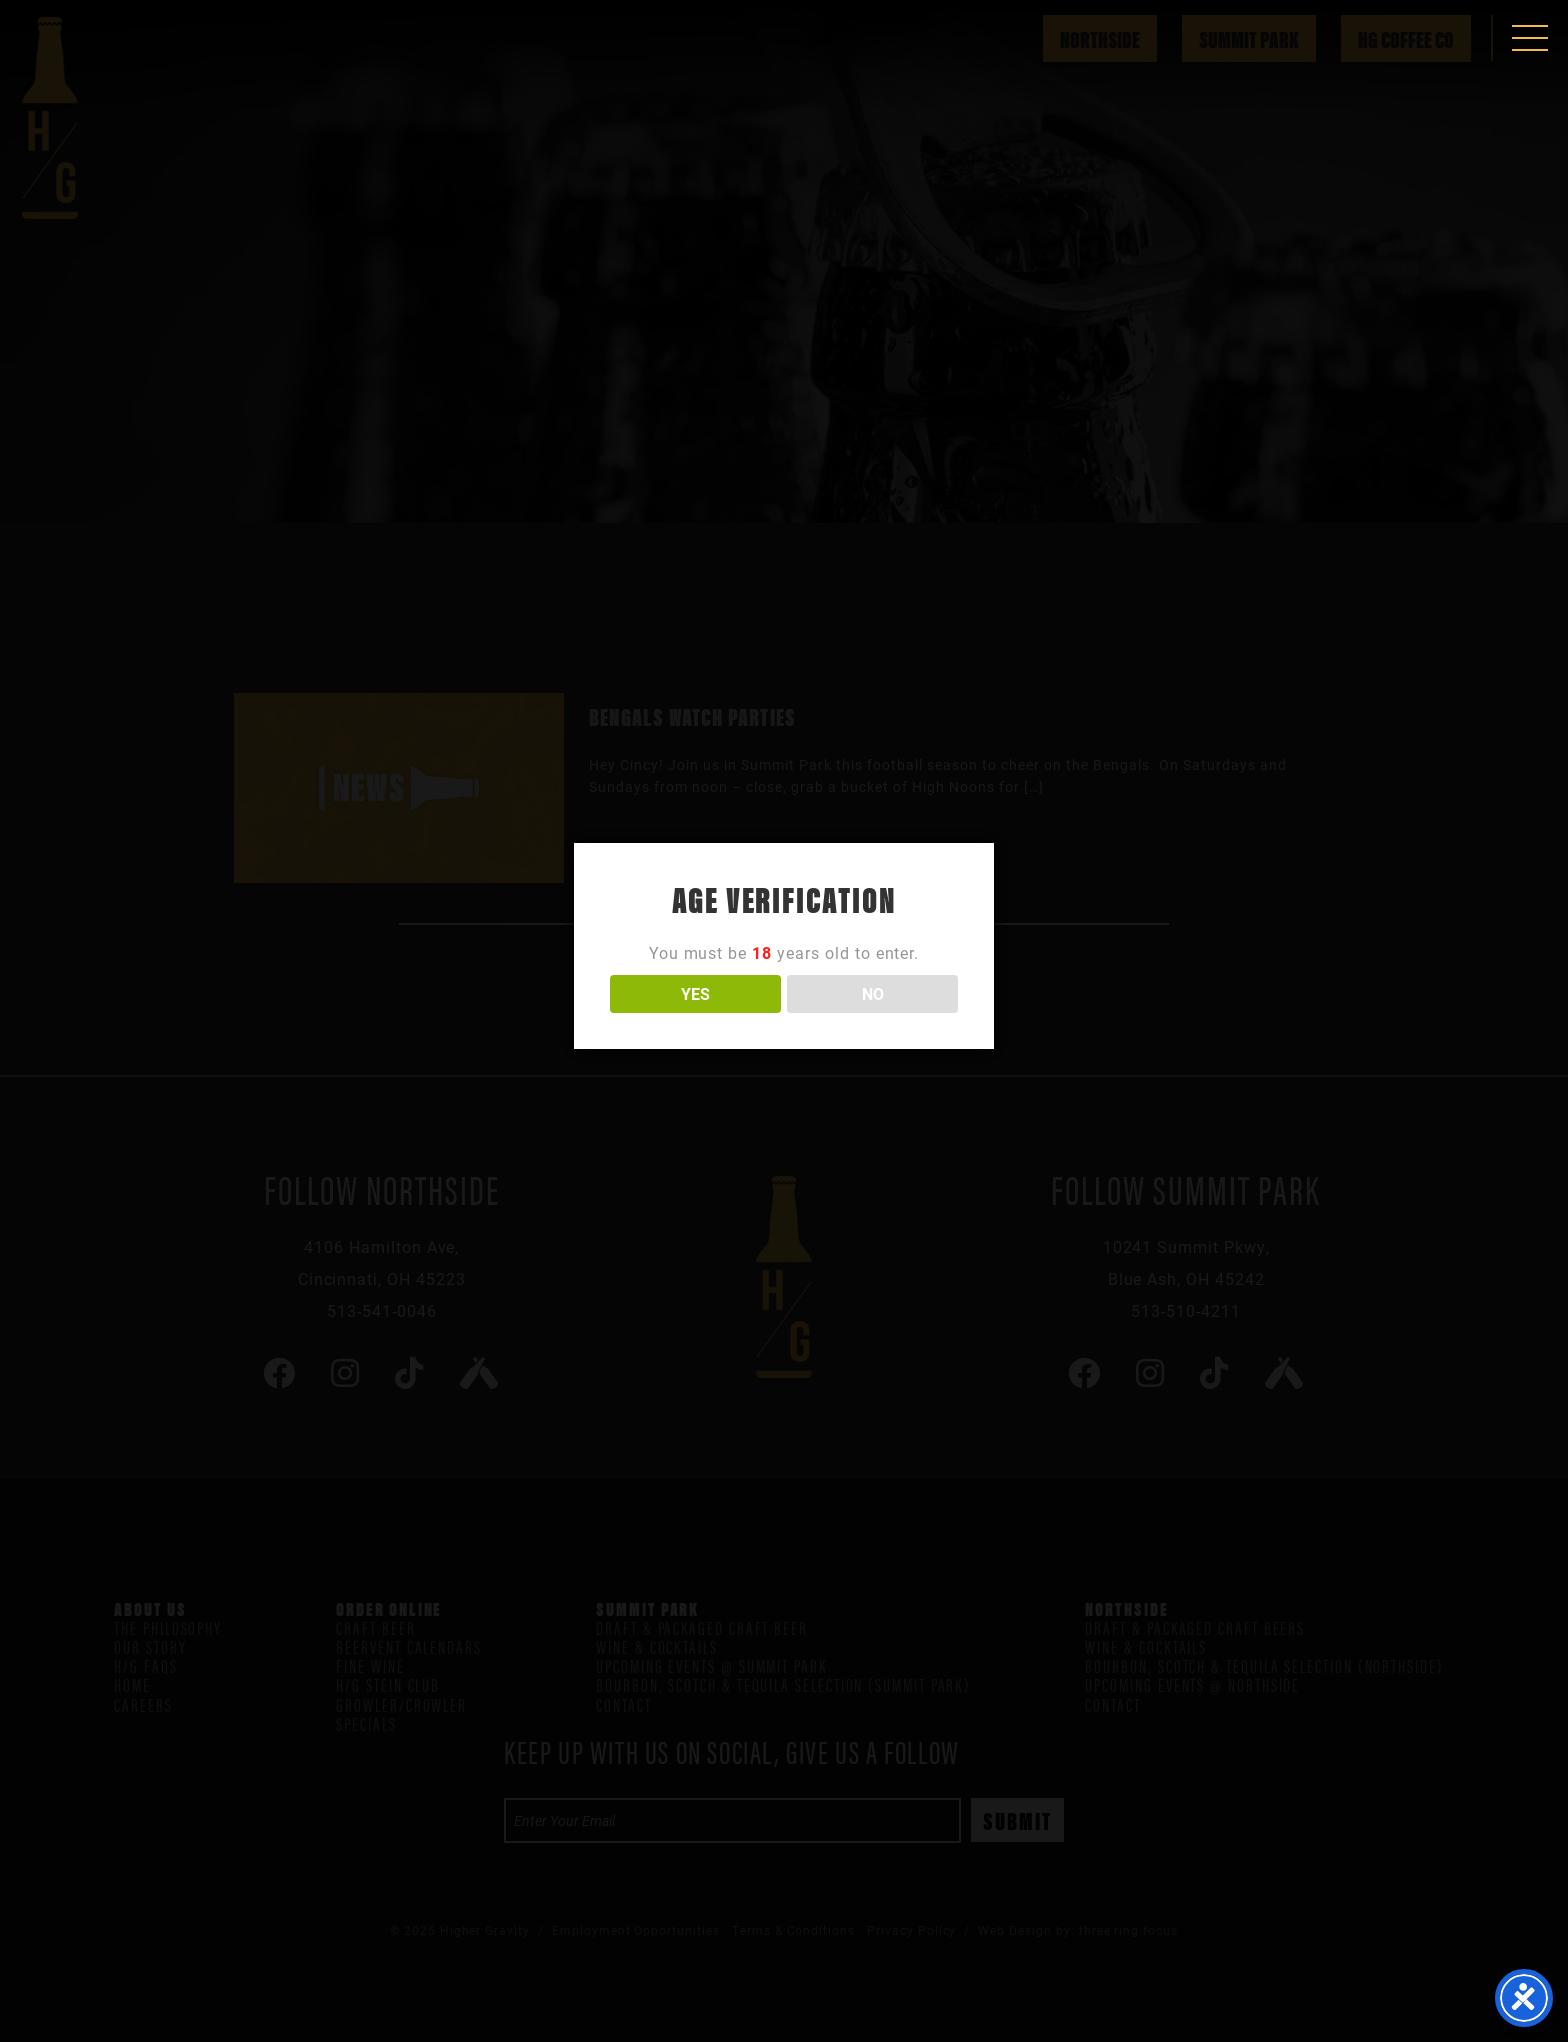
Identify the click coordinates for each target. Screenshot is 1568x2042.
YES (695, 993)
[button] (1530, 38)
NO (873, 993)
